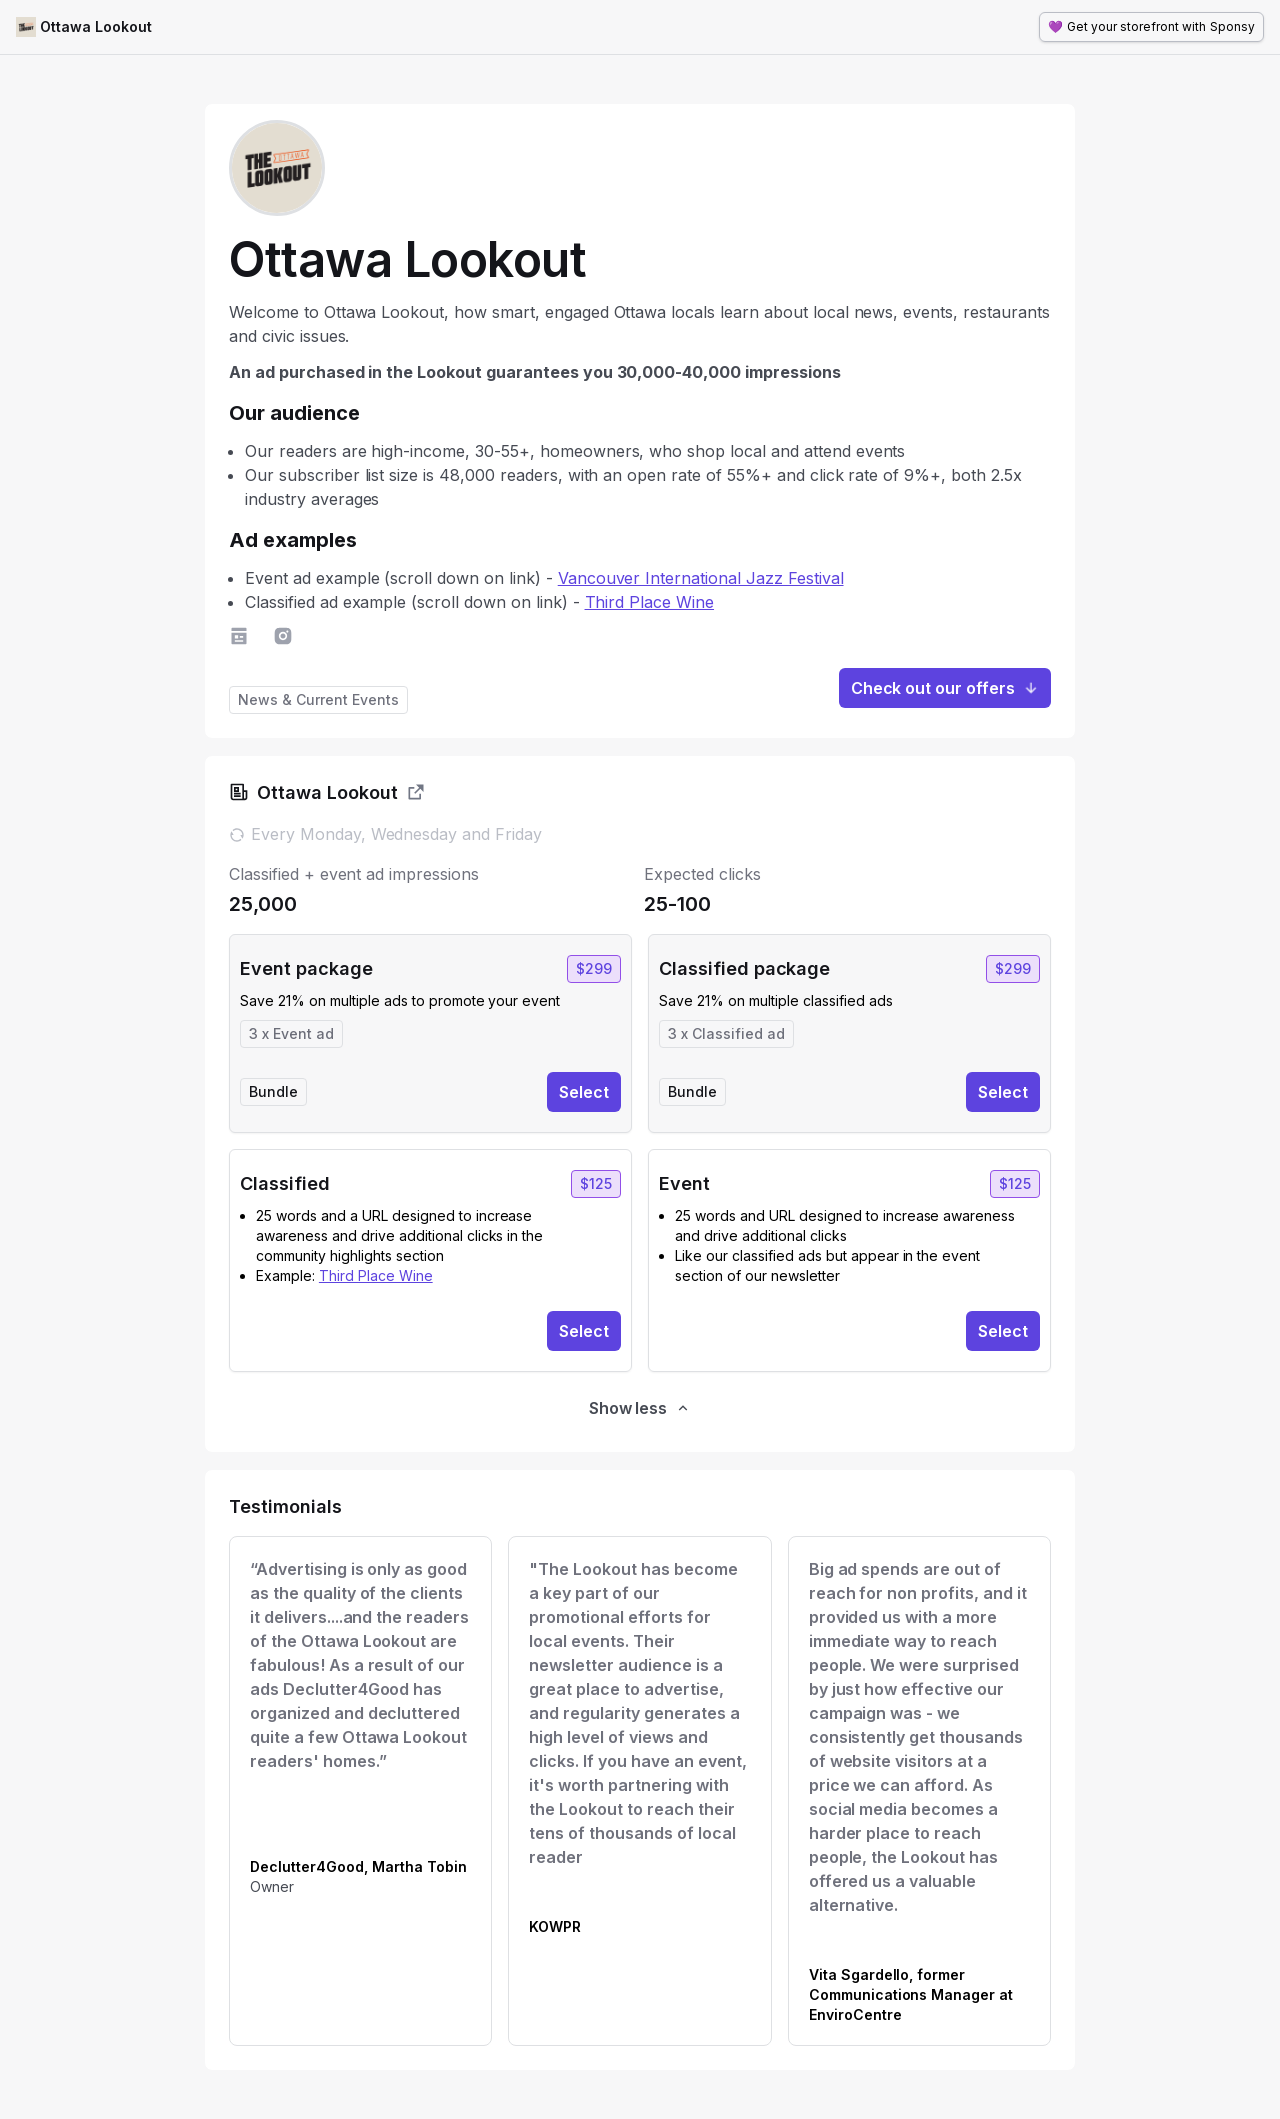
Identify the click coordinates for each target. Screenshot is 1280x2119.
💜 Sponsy (1151, 27)
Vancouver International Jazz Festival (701, 578)
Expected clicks (702, 874)
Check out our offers (945, 688)
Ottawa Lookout (96, 26)
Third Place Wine (650, 602)
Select (584, 1092)
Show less (640, 1408)
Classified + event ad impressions (354, 874)
